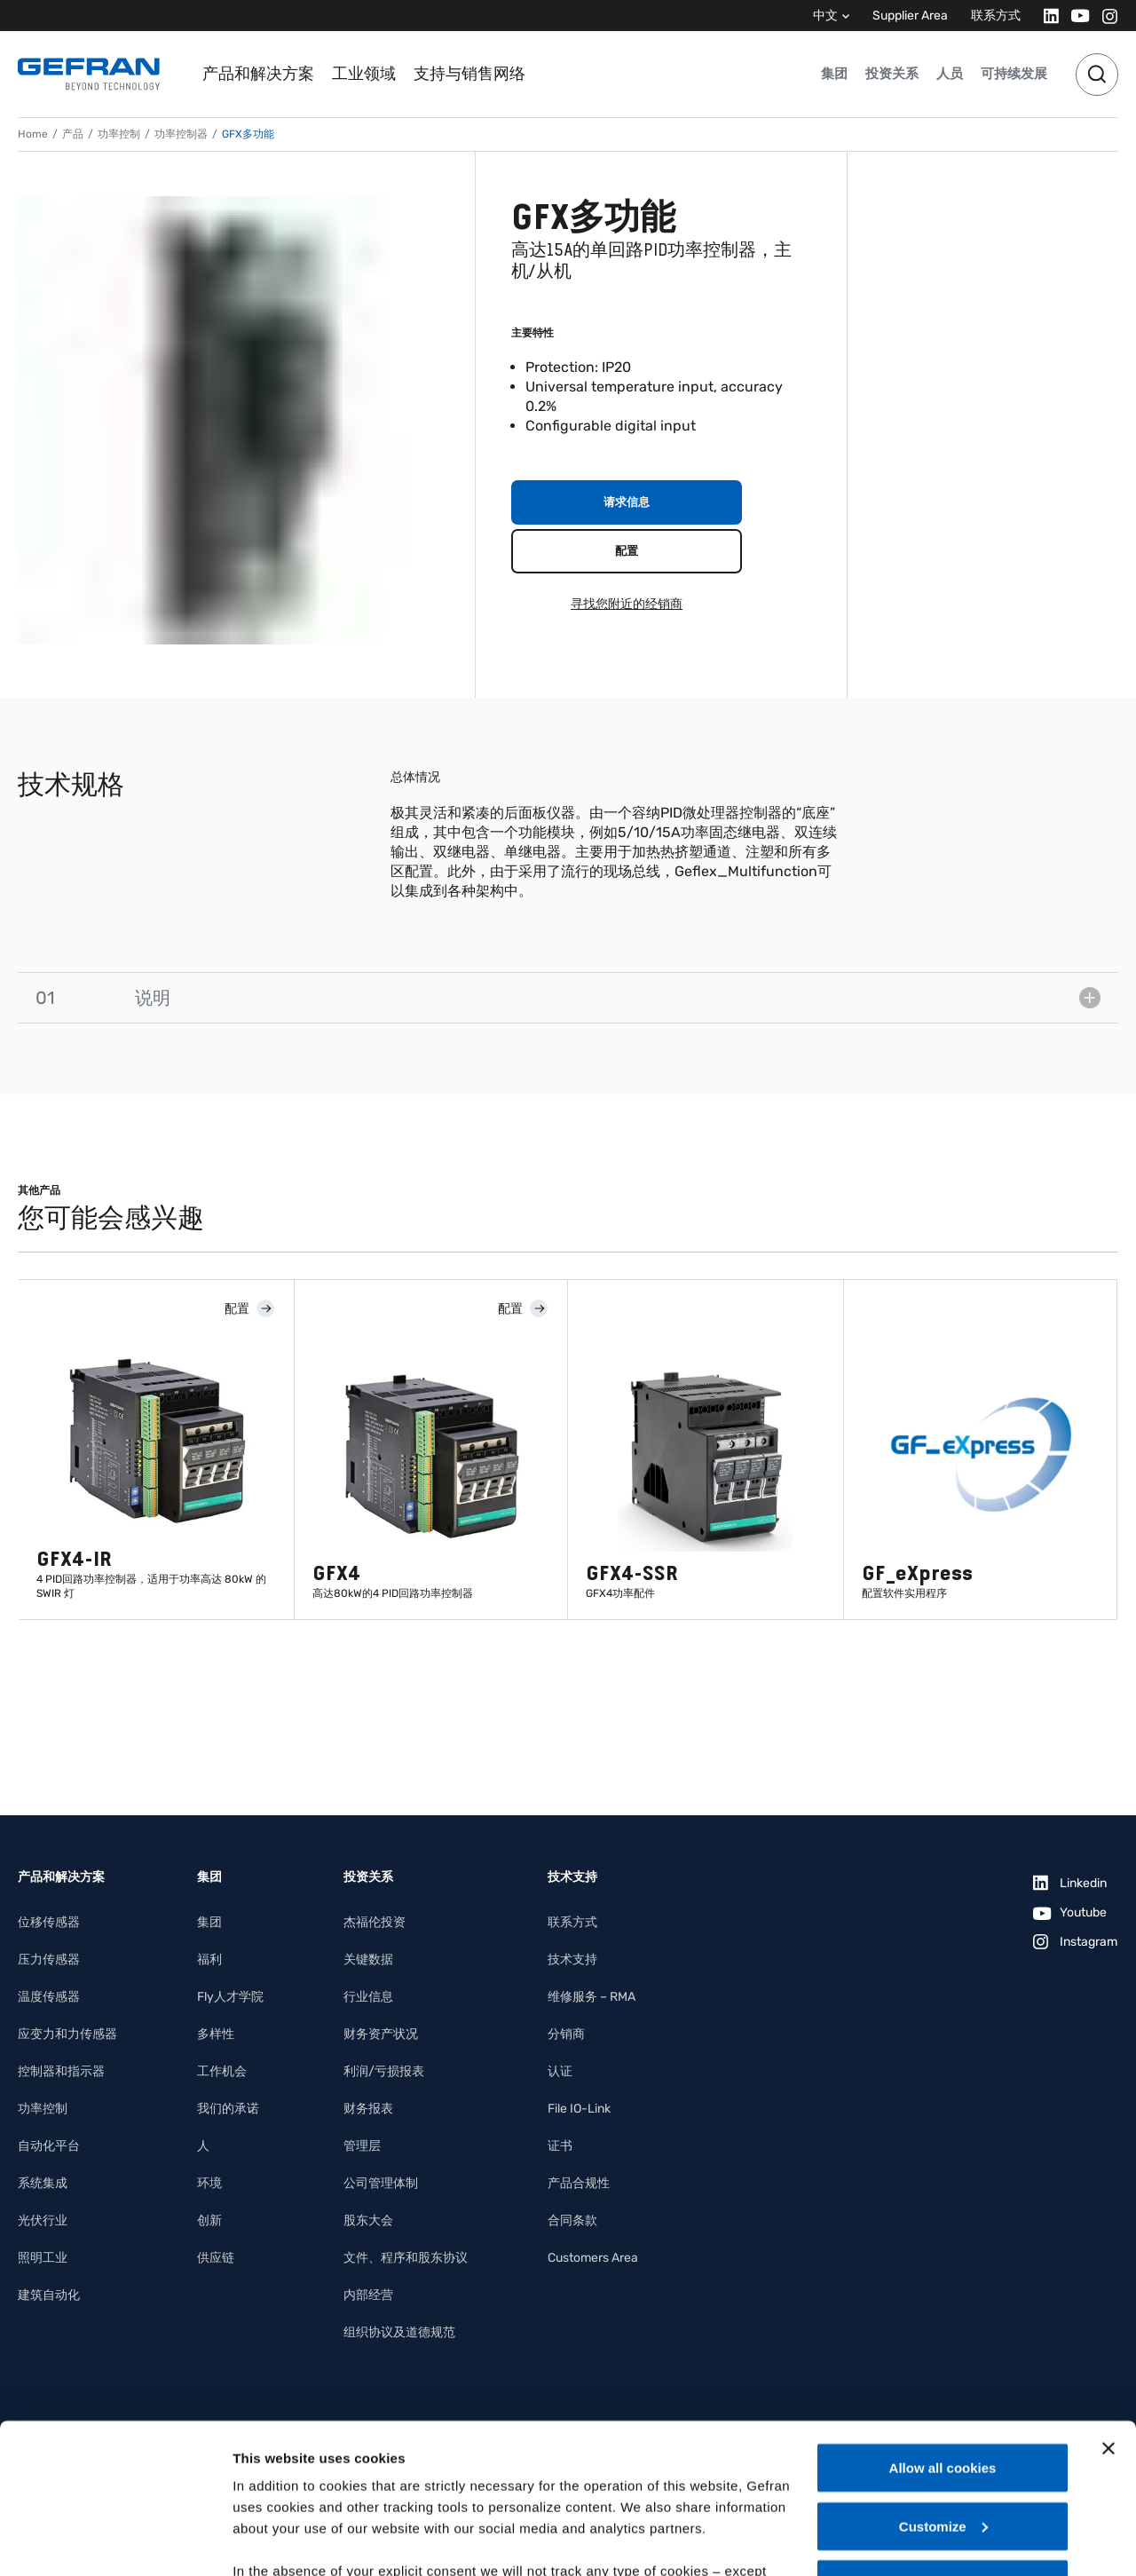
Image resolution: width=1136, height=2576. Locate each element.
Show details (274, 2540)
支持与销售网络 (469, 74)
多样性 (215, 2034)
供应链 (215, 2257)
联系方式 (996, 15)
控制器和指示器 (61, 2071)
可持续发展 (1014, 74)
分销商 (566, 2034)
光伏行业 (42, 2220)
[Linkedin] (1046, 15)
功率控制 (119, 134)
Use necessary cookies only (942, 2443)
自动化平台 (49, 2145)
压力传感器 (49, 1959)
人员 (949, 74)
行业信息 (368, 1996)
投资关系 (892, 74)
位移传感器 (49, 1922)
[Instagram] (1104, 15)
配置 (626, 550)
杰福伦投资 (374, 1922)
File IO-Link (579, 2108)
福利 (209, 1959)
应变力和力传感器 (67, 2034)
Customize (943, 2385)
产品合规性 (579, 2183)
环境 (209, 2183)
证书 (560, 2145)
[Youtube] (1075, 15)
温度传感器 (49, 1996)
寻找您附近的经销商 (626, 604)
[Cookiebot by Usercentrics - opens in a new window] (115, 2541)
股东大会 (368, 2220)
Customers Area (593, 2257)
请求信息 (627, 502)
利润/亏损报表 (383, 2071)
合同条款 (572, 2220)
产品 (72, 134)
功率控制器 (181, 134)
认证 (560, 2071)
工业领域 (364, 74)
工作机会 (222, 2071)
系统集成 (42, 2183)
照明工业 (42, 2257)
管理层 (362, 2145)
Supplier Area (910, 15)
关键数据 (368, 1959)
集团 (834, 74)
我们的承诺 (228, 2108)
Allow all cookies (943, 2327)
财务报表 (368, 2108)
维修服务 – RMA (591, 1996)
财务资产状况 (380, 2034)
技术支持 (572, 1959)
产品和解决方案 (258, 74)
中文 (825, 15)
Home (33, 134)
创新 (209, 2220)
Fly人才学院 (230, 1996)
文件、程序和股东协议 (405, 2257)
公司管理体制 (380, 2183)
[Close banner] (1108, 2308)
